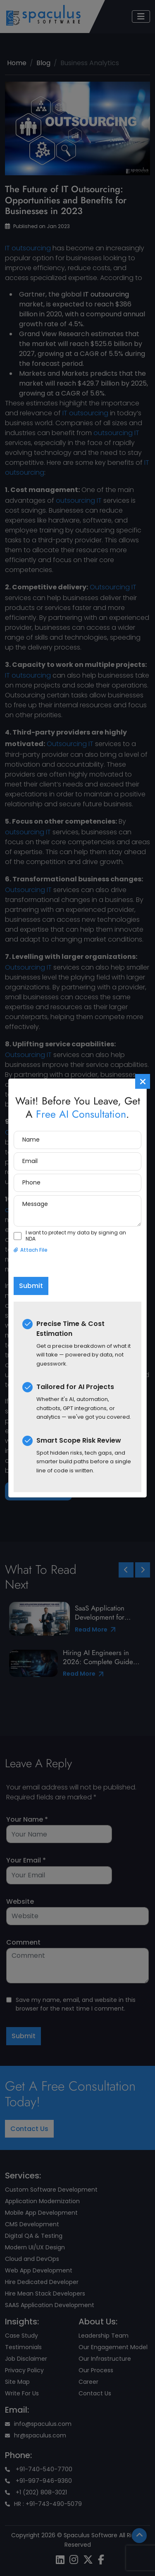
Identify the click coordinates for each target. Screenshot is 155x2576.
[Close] (142, 1081)
